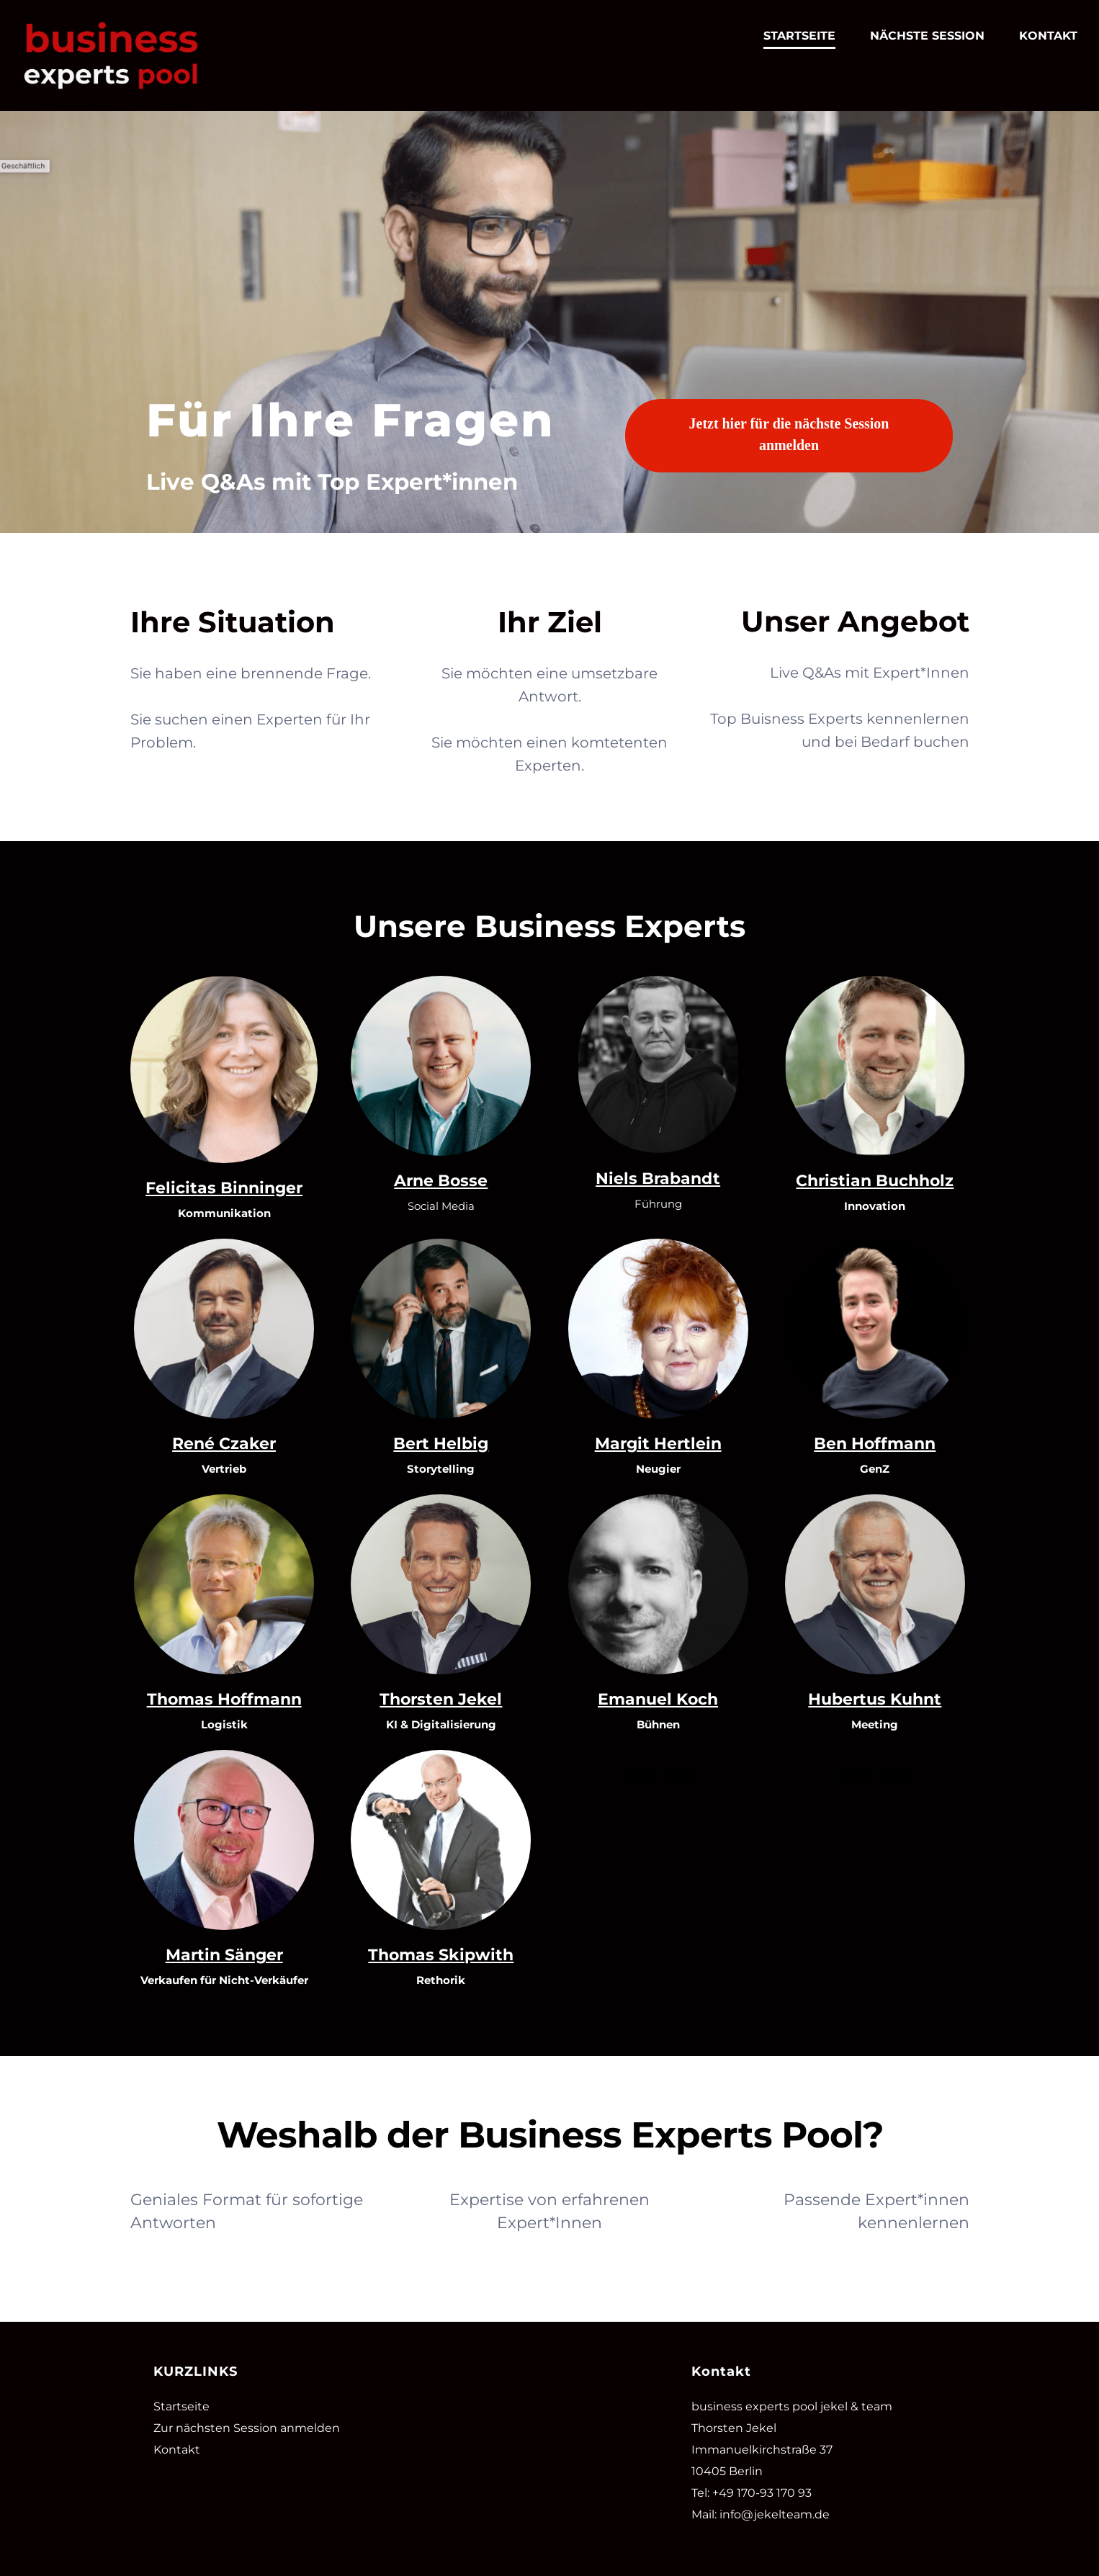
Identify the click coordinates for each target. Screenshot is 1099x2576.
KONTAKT (1048, 35)
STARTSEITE (799, 35)
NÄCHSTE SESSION (927, 35)
